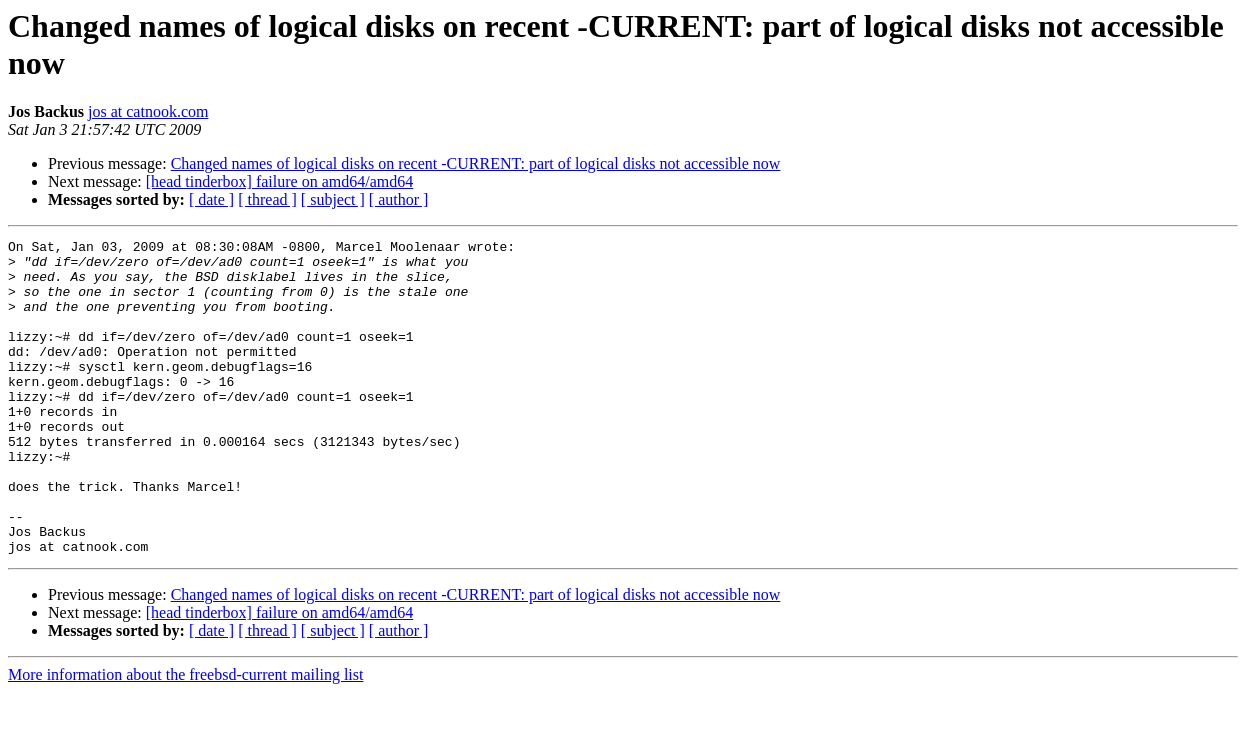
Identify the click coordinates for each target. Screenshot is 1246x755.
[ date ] (211, 199)
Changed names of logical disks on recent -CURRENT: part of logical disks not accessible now (476, 163)
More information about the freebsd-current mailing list (185, 737)
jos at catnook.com (148, 111)
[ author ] (399, 199)
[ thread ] (267, 199)
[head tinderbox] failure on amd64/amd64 (279, 181)
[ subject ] (333, 199)
